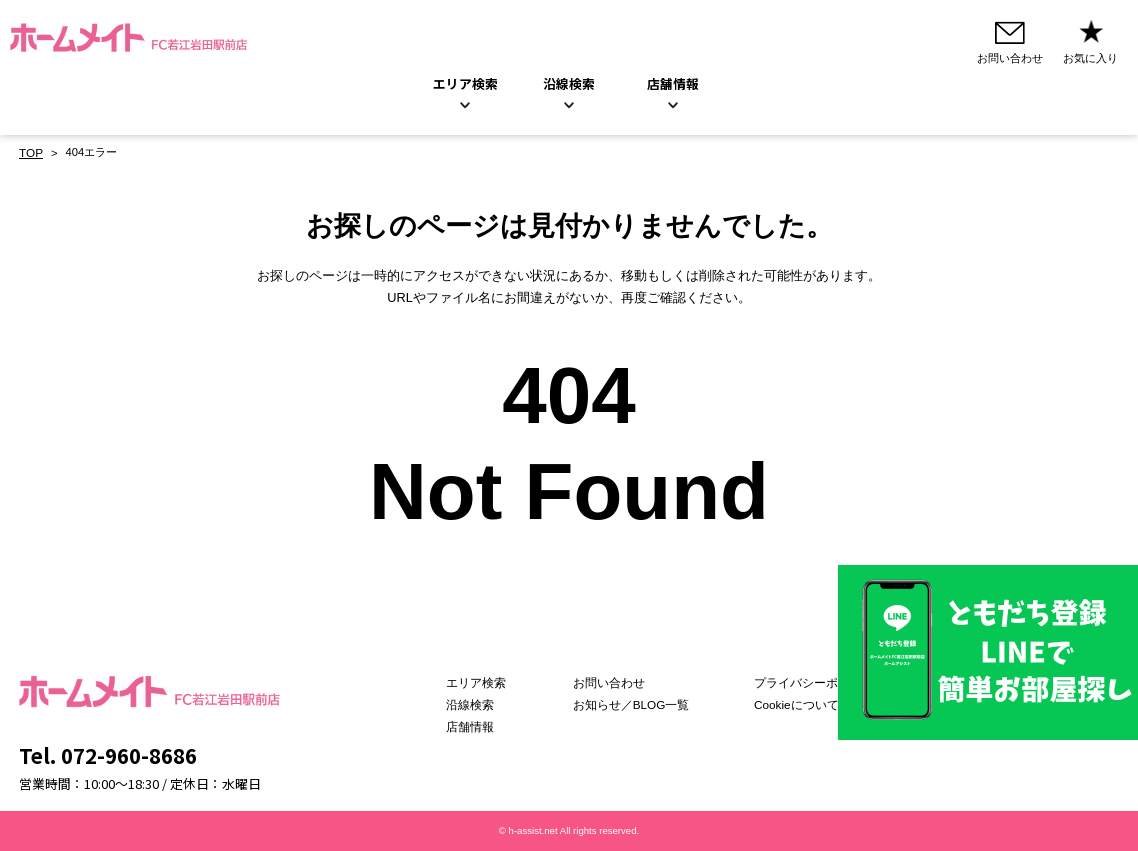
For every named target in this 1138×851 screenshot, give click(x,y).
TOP (30, 153)
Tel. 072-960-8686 (108, 755)
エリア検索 (465, 84)
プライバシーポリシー (806, 684)
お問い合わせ (617, 684)
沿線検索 (569, 84)
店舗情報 (490, 727)
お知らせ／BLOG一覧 (638, 705)
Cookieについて (790, 705)
